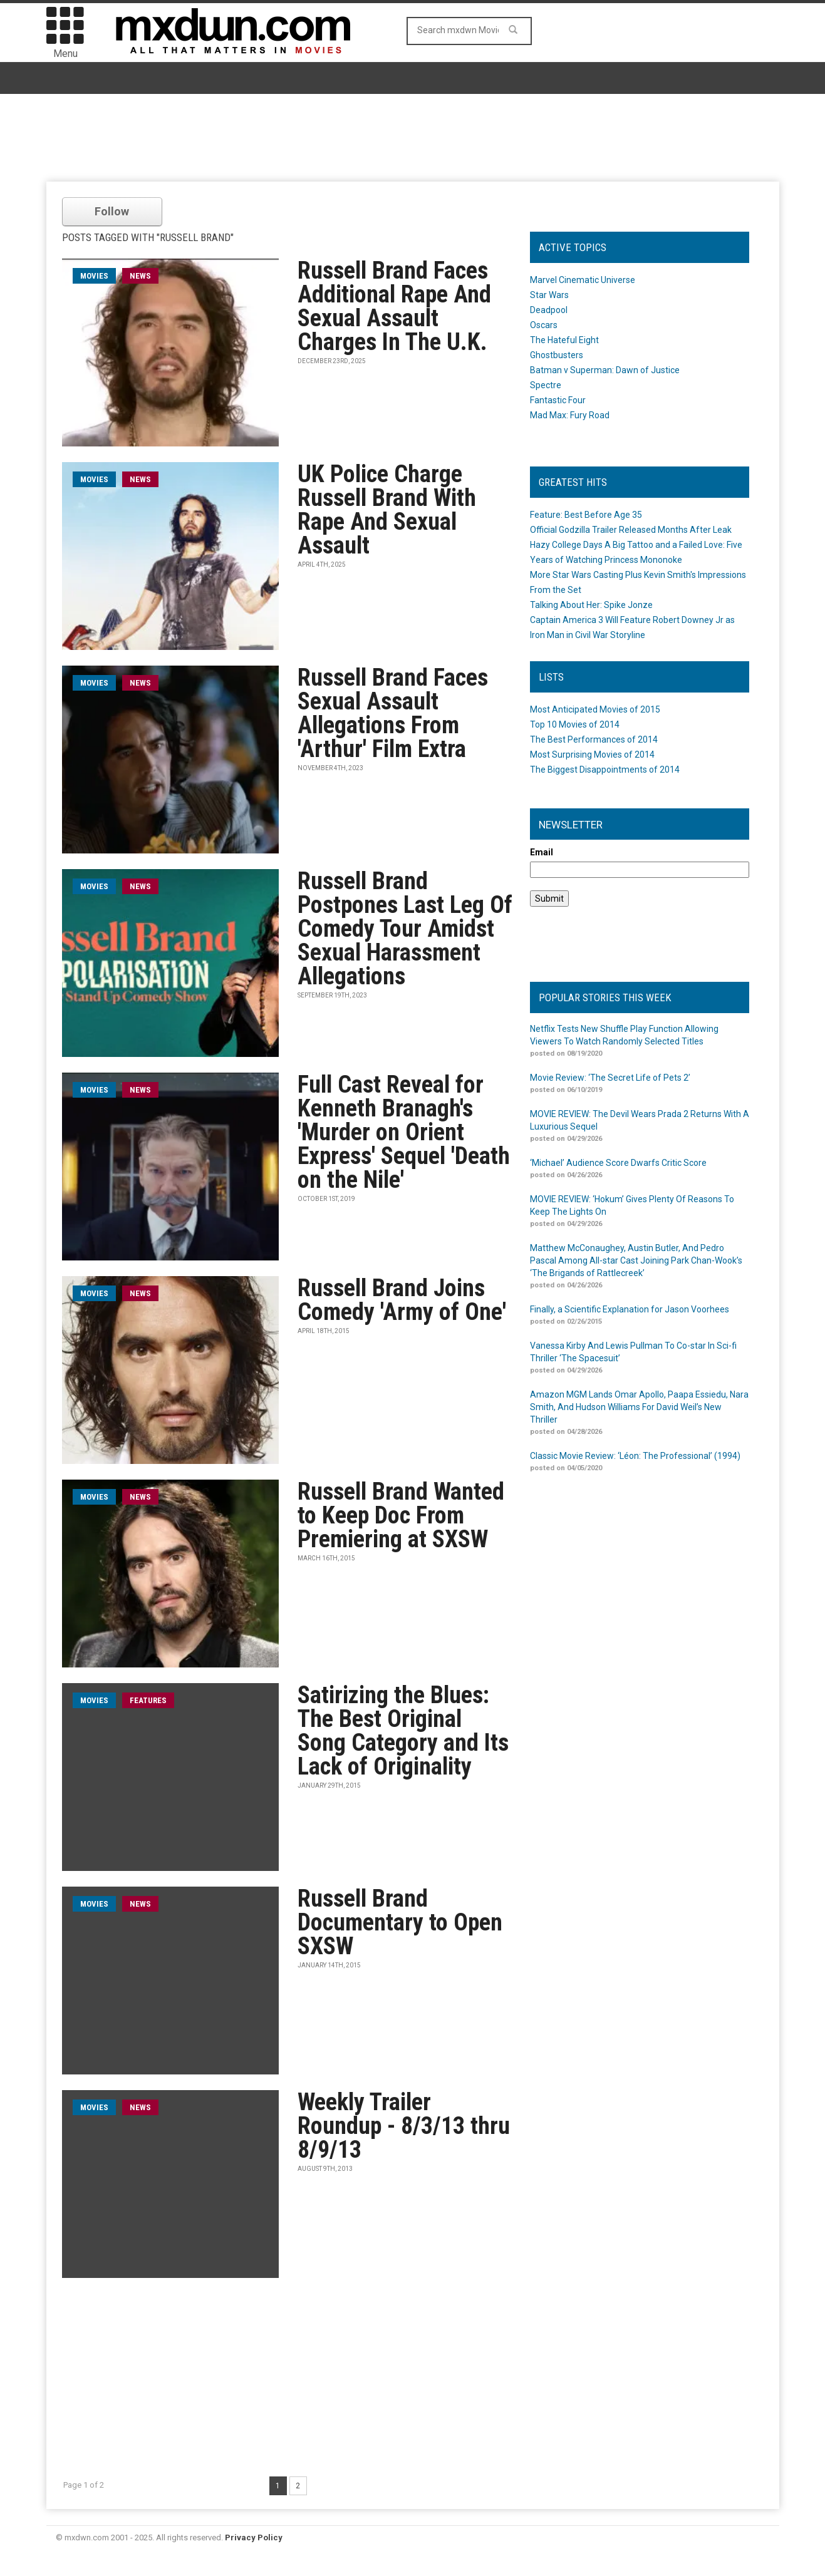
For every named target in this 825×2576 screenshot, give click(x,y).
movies (94, 276)
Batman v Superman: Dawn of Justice (605, 370)
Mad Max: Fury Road (570, 415)
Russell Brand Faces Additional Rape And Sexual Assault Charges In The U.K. (394, 306)
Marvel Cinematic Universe (582, 280)
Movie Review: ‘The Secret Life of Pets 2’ (610, 1078)
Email (541, 852)
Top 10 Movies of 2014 (575, 724)
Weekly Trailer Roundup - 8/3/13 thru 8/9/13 (404, 2125)
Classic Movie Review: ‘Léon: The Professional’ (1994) (635, 1456)
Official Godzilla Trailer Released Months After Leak (631, 530)
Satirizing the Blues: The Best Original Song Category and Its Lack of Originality (403, 1730)
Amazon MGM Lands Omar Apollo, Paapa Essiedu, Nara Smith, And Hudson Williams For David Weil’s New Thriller (639, 1407)
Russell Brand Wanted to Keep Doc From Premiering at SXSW (401, 1515)
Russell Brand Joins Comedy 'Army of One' (402, 1300)
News (140, 276)
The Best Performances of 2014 (594, 739)
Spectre (545, 385)
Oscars (544, 325)
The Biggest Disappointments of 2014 (605, 770)
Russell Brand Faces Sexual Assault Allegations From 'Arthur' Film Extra (393, 713)
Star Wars (549, 295)
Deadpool (549, 310)
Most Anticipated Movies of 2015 (595, 709)
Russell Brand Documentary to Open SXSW (400, 1922)
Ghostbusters (556, 355)
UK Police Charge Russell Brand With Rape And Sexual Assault (387, 509)
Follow (112, 211)
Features (148, 1700)
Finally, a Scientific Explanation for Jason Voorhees (629, 1309)
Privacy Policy (254, 2537)
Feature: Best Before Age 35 (586, 515)
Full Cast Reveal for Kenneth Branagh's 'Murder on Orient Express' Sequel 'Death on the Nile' (404, 1132)
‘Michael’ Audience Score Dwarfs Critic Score (618, 1163)
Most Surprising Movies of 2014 (592, 755)
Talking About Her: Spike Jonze (591, 605)
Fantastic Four (558, 400)
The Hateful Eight (564, 340)
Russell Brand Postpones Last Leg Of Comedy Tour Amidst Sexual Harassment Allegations (405, 928)
